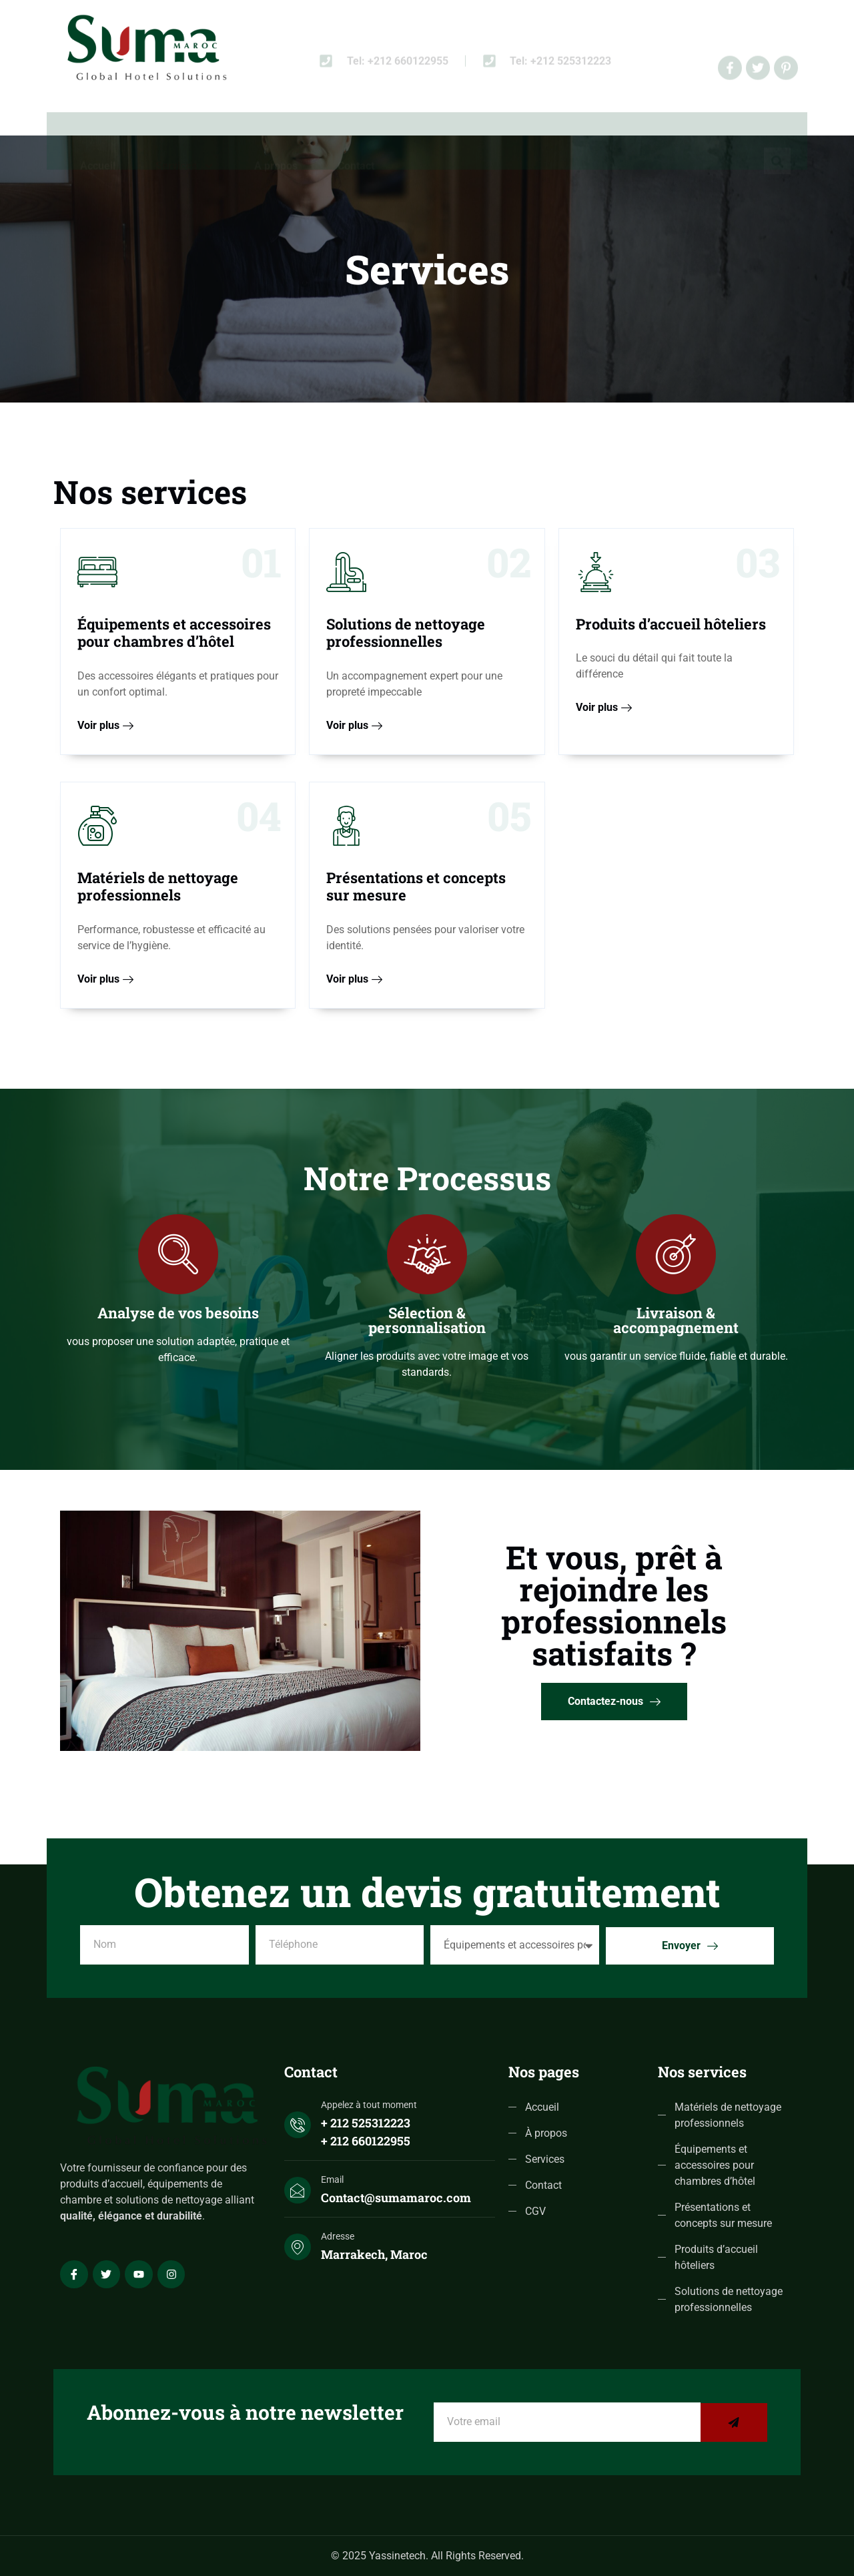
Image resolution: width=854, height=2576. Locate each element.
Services (184, 134)
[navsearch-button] (777, 131)
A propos (276, 133)
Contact (356, 133)
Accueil (97, 133)
